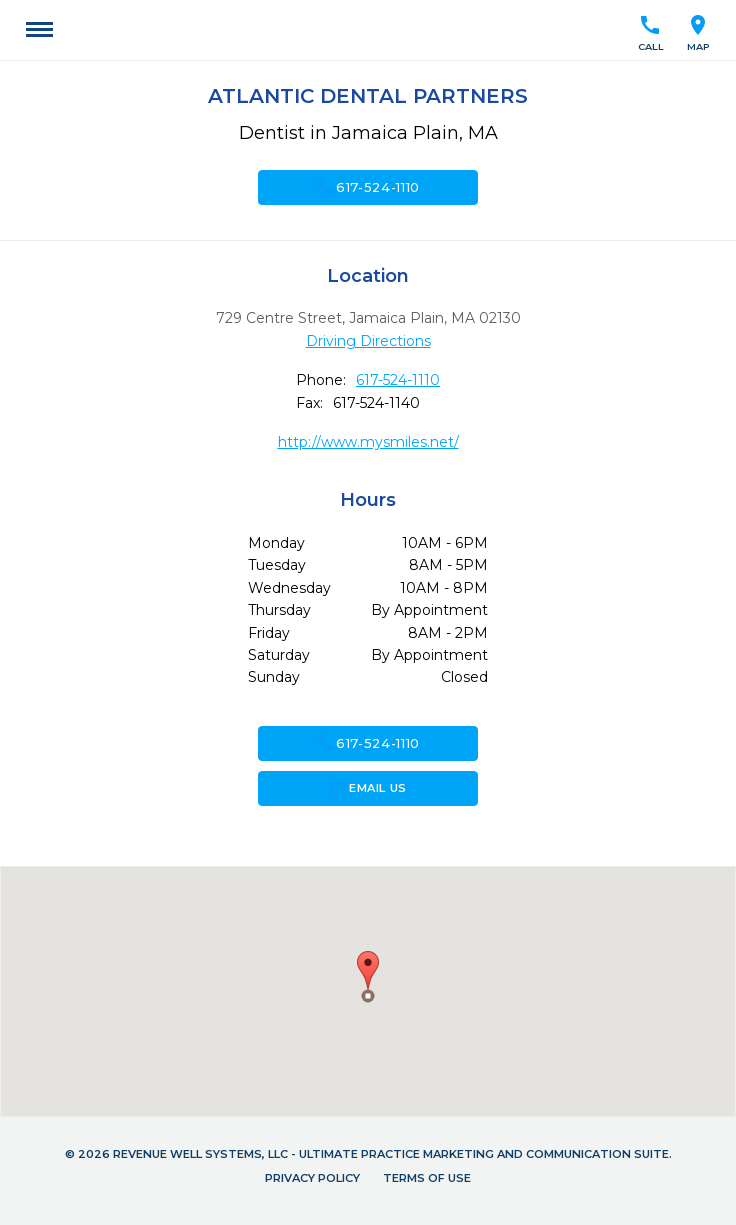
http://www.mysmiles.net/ (368, 442)
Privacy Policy (312, 1178)
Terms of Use (427, 1178)
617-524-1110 (368, 187)
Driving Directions (368, 341)
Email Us (367, 788)
